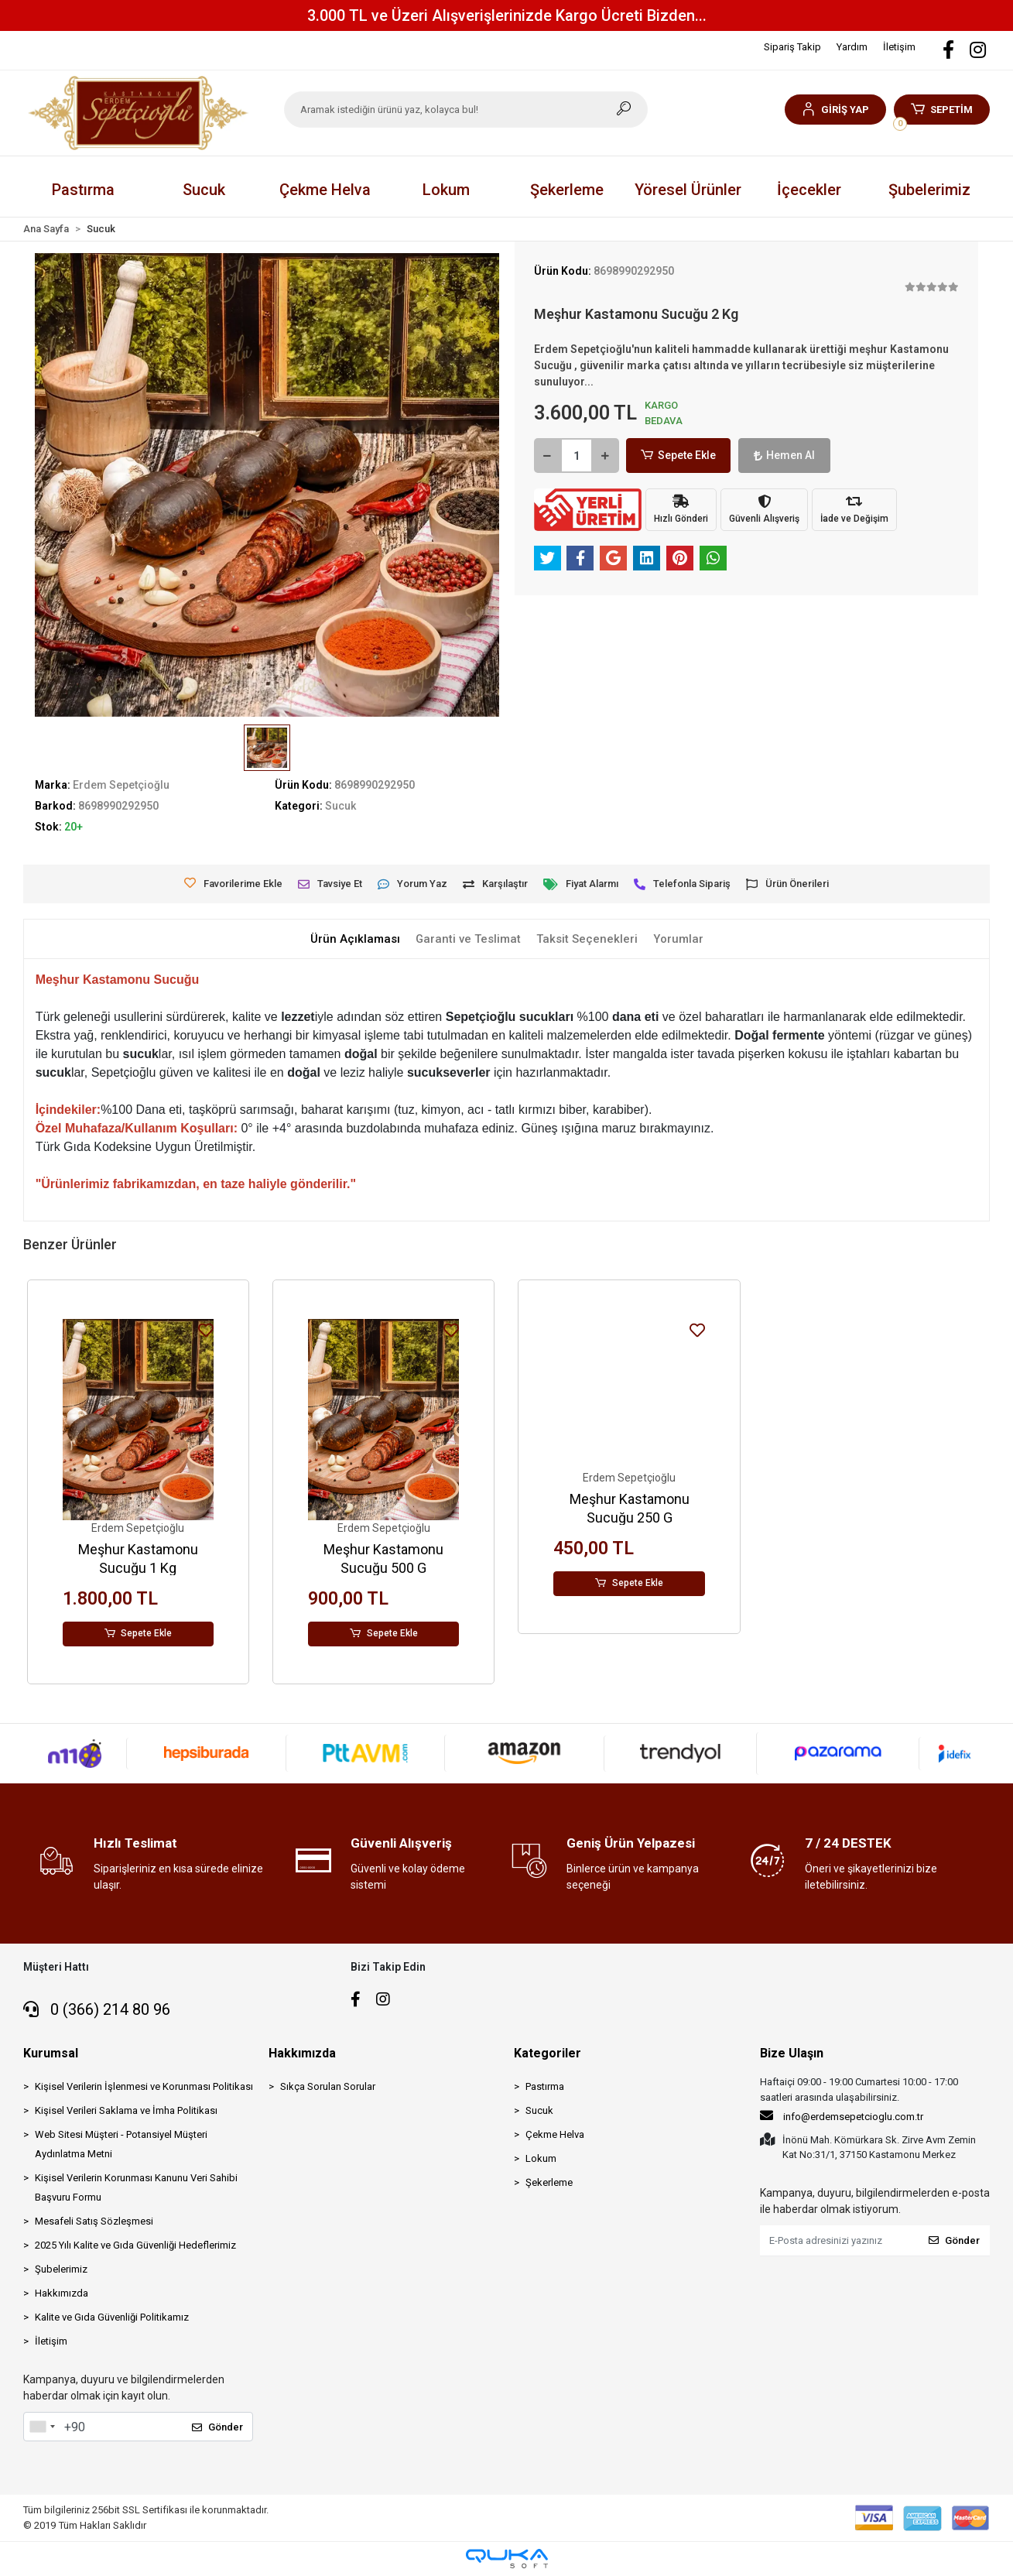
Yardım (852, 47)
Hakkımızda (61, 2293)
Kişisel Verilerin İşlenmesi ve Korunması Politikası (144, 2086)
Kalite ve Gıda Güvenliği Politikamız (112, 2317)
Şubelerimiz (929, 189)
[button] (835, 109)
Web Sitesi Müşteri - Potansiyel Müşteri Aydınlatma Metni (121, 2144)
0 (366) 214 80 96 (96, 2009)
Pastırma (544, 2086)
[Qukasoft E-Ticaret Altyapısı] (507, 2558)
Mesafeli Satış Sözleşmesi (94, 2221)
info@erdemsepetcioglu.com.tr (841, 2115)
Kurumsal (50, 2053)
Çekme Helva (554, 2134)
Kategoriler (547, 2053)
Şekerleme (549, 2182)
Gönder (217, 2427)
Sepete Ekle (674, 455)
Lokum (540, 2158)
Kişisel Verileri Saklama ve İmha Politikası (126, 2110)
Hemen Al (769, 455)
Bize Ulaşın (791, 2053)
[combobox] (42, 2427)
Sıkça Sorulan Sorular (327, 2086)
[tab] (354, 939)
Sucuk (539, 2110)
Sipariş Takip (792, 47)
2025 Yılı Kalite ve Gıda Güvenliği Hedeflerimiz (135, 2245)
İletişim (899, 47)
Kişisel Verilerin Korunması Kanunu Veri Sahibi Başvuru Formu (136, 2187)
